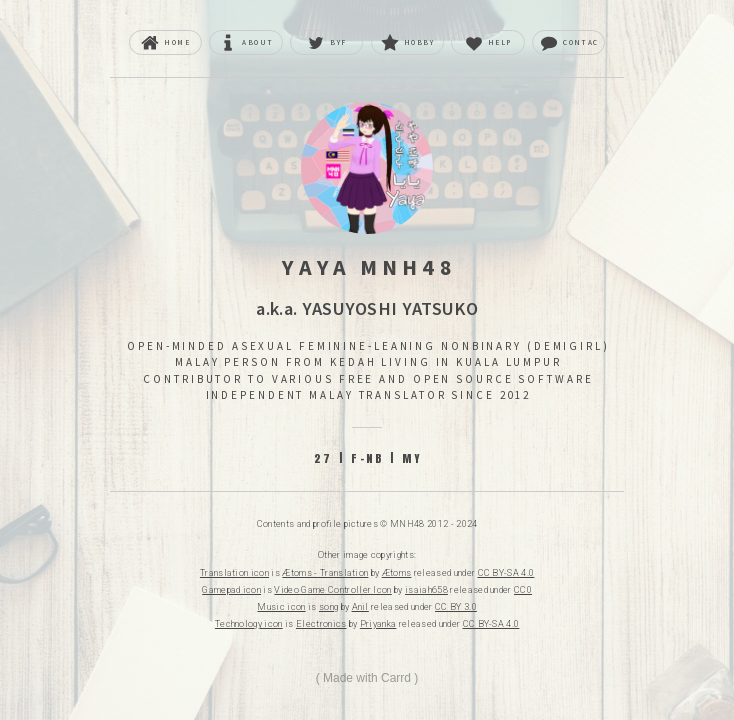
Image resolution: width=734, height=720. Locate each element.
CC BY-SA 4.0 (506, 573)
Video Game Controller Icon (332, 590)
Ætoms (397, 573)
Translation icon (234, 573)
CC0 (523, 590)
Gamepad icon (231, 590)
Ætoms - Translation (325, 573)
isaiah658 (426, 590)
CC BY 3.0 (456, 607)
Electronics (321, 624)
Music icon (281, 607)
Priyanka (378, 624)
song (328, 607)
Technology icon (249, 624)
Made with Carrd (367, 678)
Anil (360, 607)
